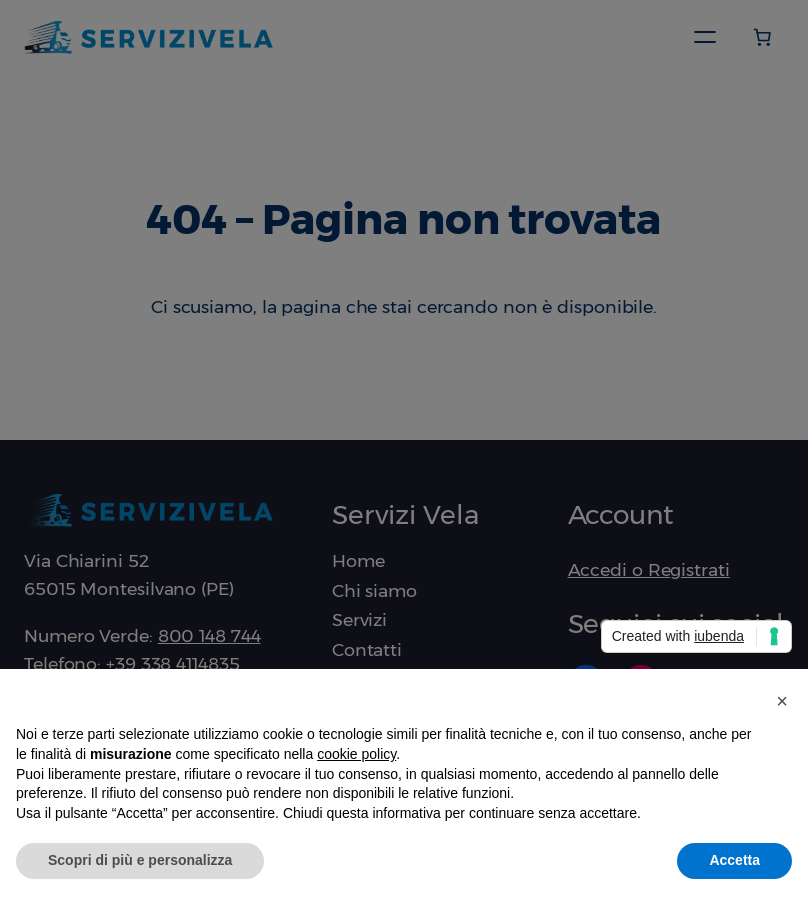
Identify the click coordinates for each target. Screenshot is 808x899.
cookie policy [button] (356, 754)
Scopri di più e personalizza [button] (140, 860)
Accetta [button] (734, 860)
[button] (782, 701)
